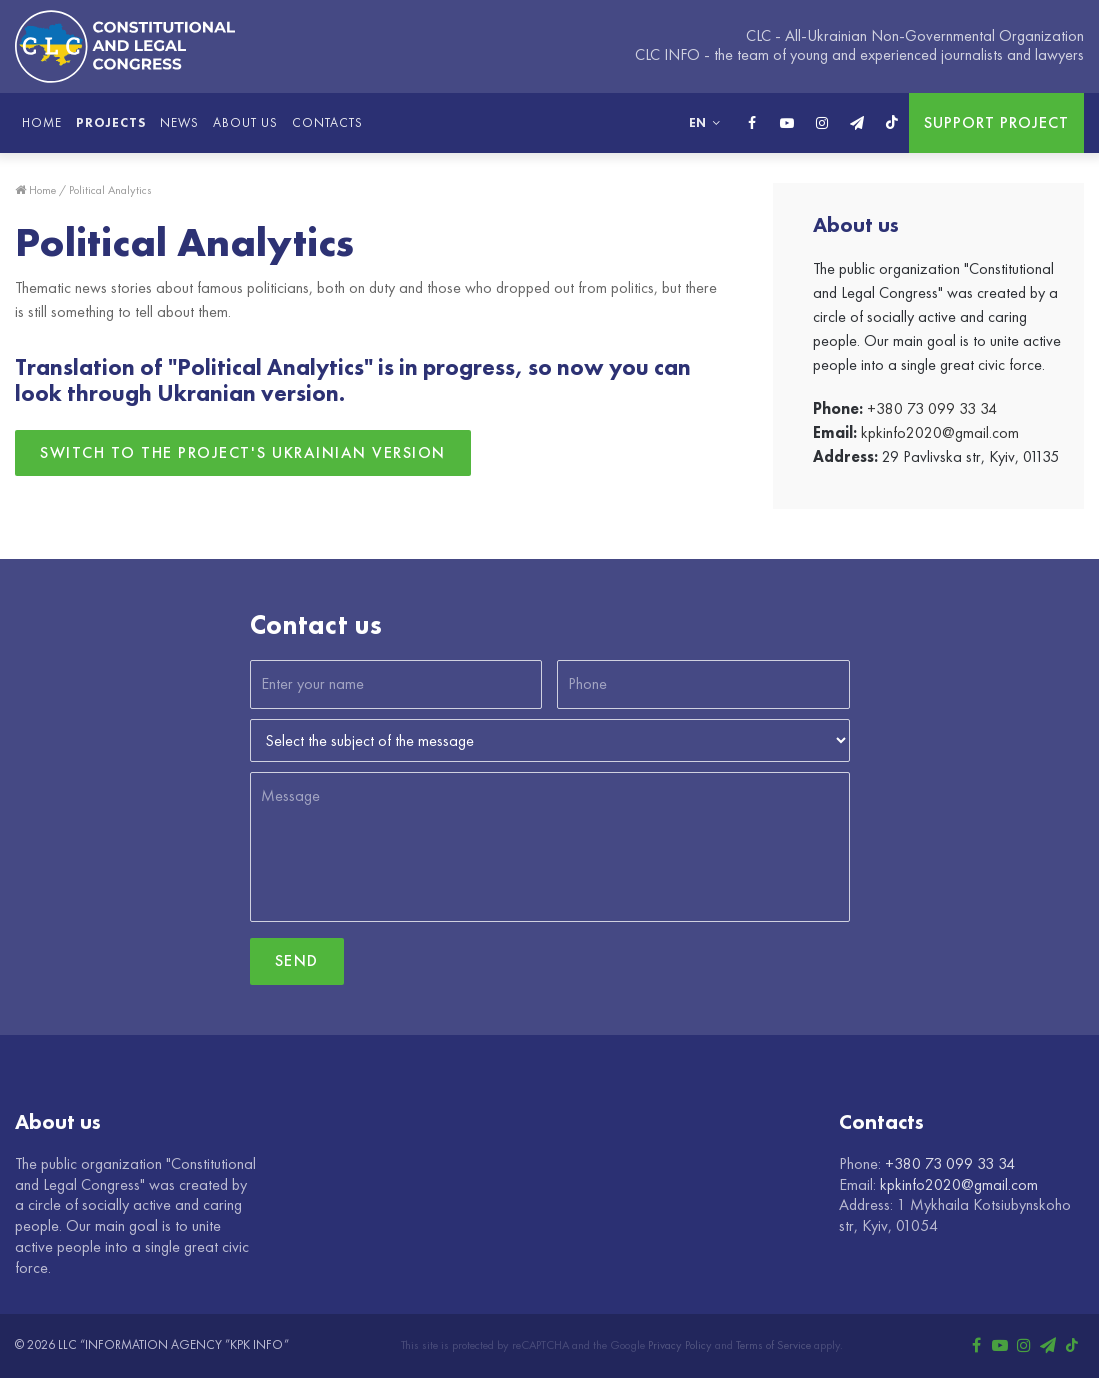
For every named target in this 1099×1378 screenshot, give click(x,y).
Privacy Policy (680, 1345)
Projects (111, 122)
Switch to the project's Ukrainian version (243, 452)
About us (245, 122)
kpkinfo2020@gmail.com (940, 432)
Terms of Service (773, 1345)
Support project (996, 122)
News (179, 122)
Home (42, 122)
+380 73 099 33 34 (932, 408)
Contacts (327, 122)
